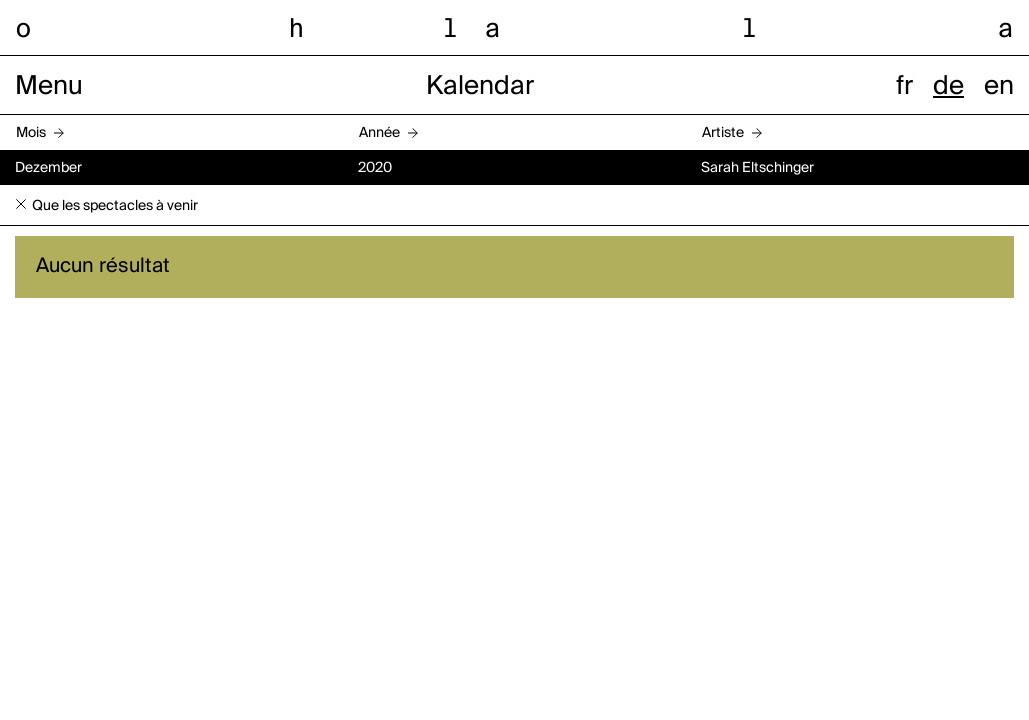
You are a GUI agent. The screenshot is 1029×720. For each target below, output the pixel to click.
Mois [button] (31, 133)
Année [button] (379, 133)
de (948, 87)
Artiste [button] (723, 133)
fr (904, 87)
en (999, 87)
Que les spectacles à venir (115, 206)
